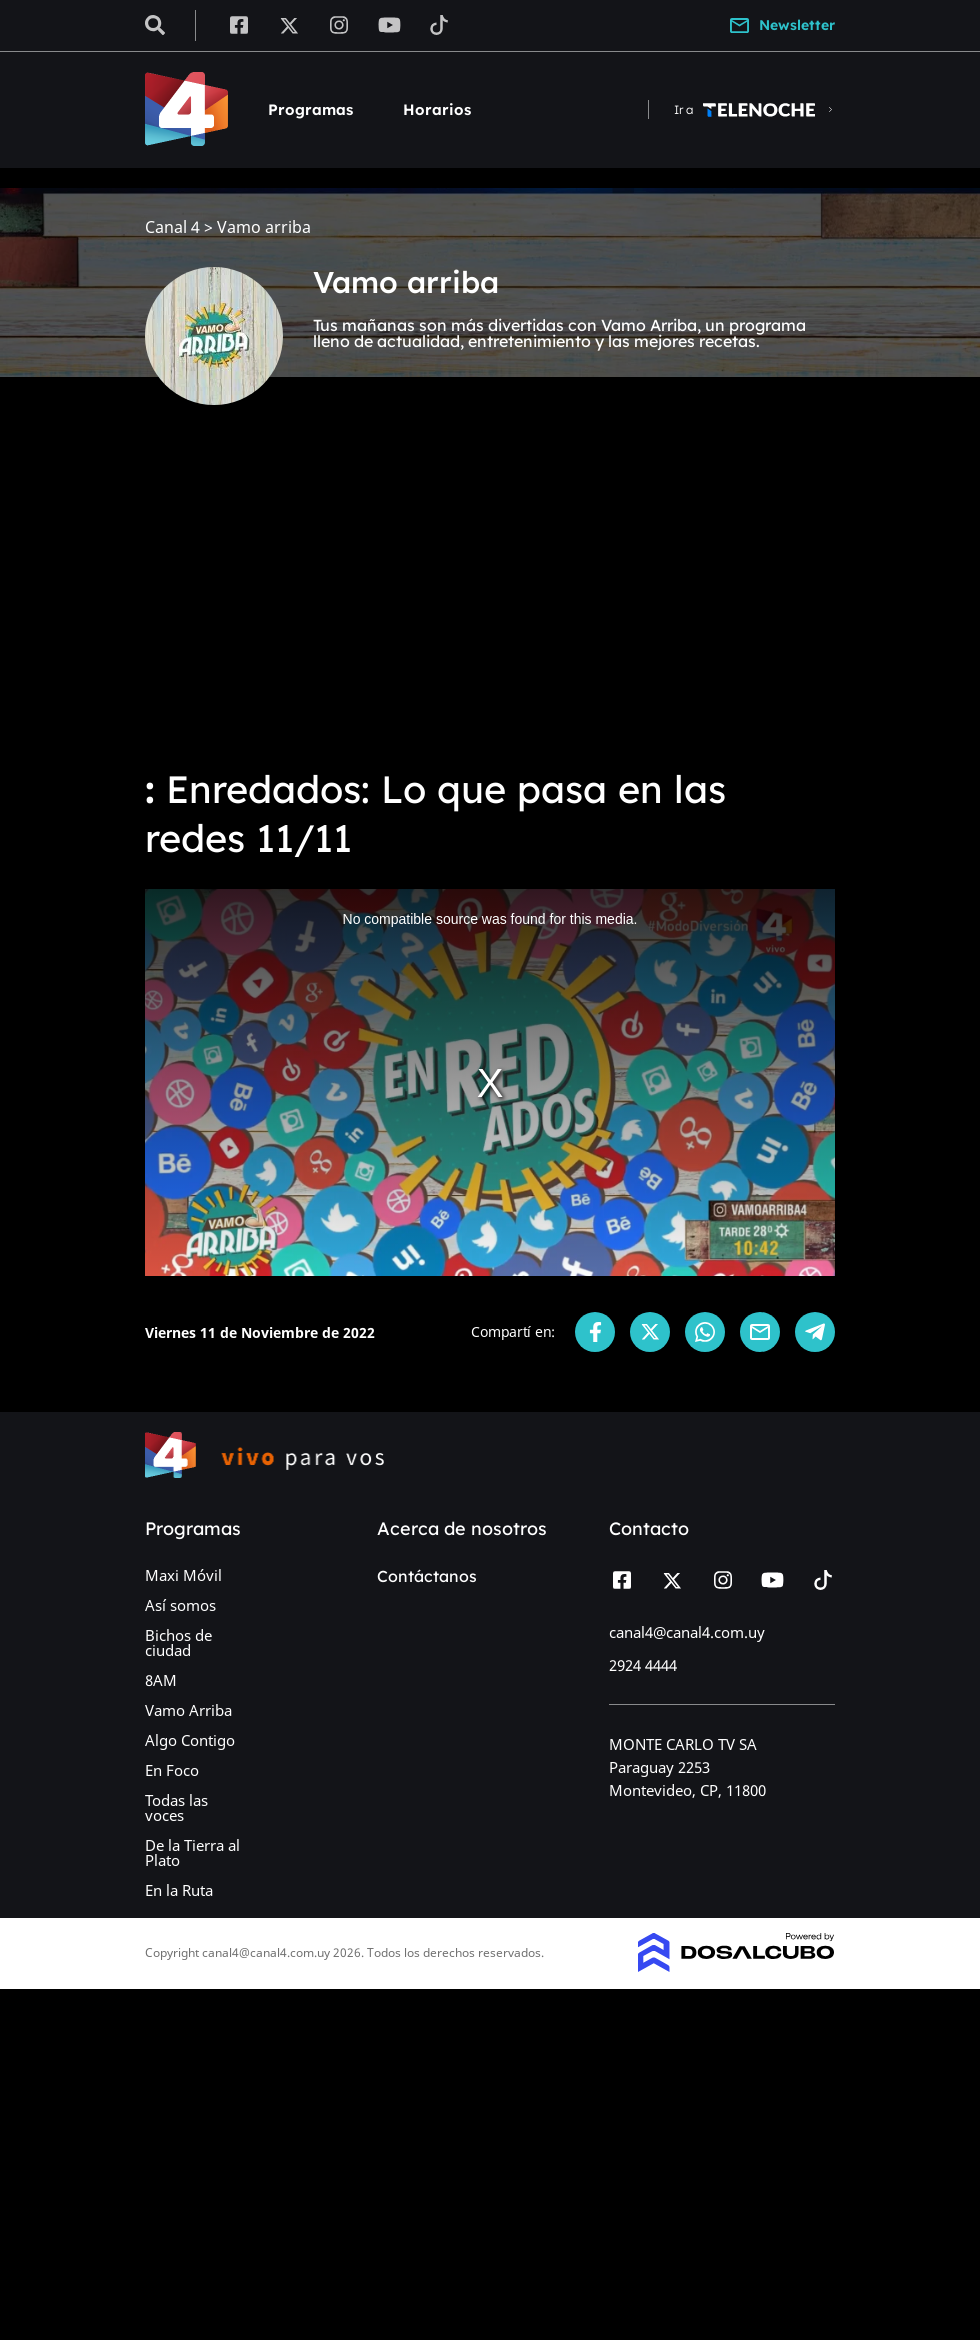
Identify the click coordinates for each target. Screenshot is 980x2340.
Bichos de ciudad (178, 1642)
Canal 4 (172, 227)
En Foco (172, 1770)
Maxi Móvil (183, 1575)
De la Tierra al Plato (192, 1852)
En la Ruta (179, 1890)
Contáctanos (427, 1576)
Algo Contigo (190, 1740)
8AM (161, 1680)
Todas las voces (176, 1807)
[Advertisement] (490, 600)
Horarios (437, 109)
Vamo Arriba (188, 1710)
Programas (310, 109)
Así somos (180, 1605)
